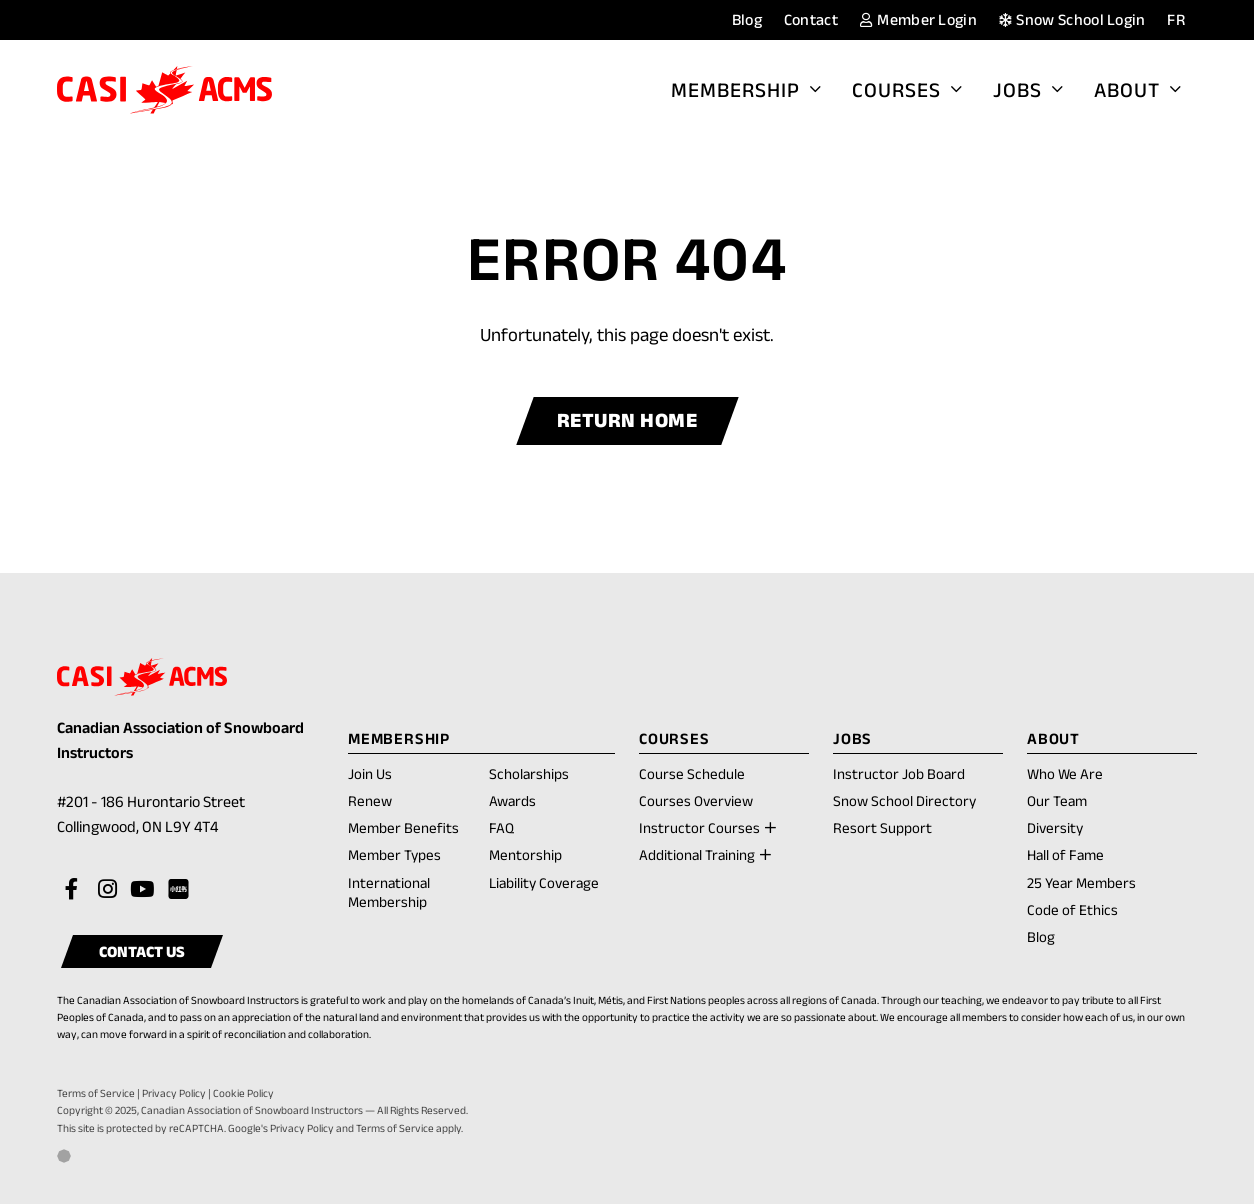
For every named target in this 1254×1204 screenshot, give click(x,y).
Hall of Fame (1065, 854)
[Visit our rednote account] (177, 890)
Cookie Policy (243, 1093)
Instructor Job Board (899, 773)
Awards (512, 800)
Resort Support (882, 827)
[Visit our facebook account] (72, 890)
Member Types (394, 854)
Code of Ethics (1072, 909)
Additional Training (697, 854)
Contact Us (142, 951)
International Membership (389, 892)
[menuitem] (1176, 20)
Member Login (919, 19)
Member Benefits (403, 827)
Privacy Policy (174, 1093)
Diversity (1055, 827)
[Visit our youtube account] (142, 890)
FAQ (501, 827)
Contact (811, 19)
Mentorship (525, 854)
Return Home (627, 420)
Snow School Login (1072, 19)
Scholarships (529, 773)
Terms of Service (96, 1093)
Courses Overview (696, 800)
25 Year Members (1081, 882)
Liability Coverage (544, 882)
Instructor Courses (699, 827)
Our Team (1057, 800)
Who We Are (1065, 773)
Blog (747, 19)
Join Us (370, 773)
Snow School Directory (904, 800)
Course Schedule (692, 773)
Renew (370, 802)
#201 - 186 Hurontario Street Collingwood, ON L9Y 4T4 (160, 816)
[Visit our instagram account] (107, 890)
